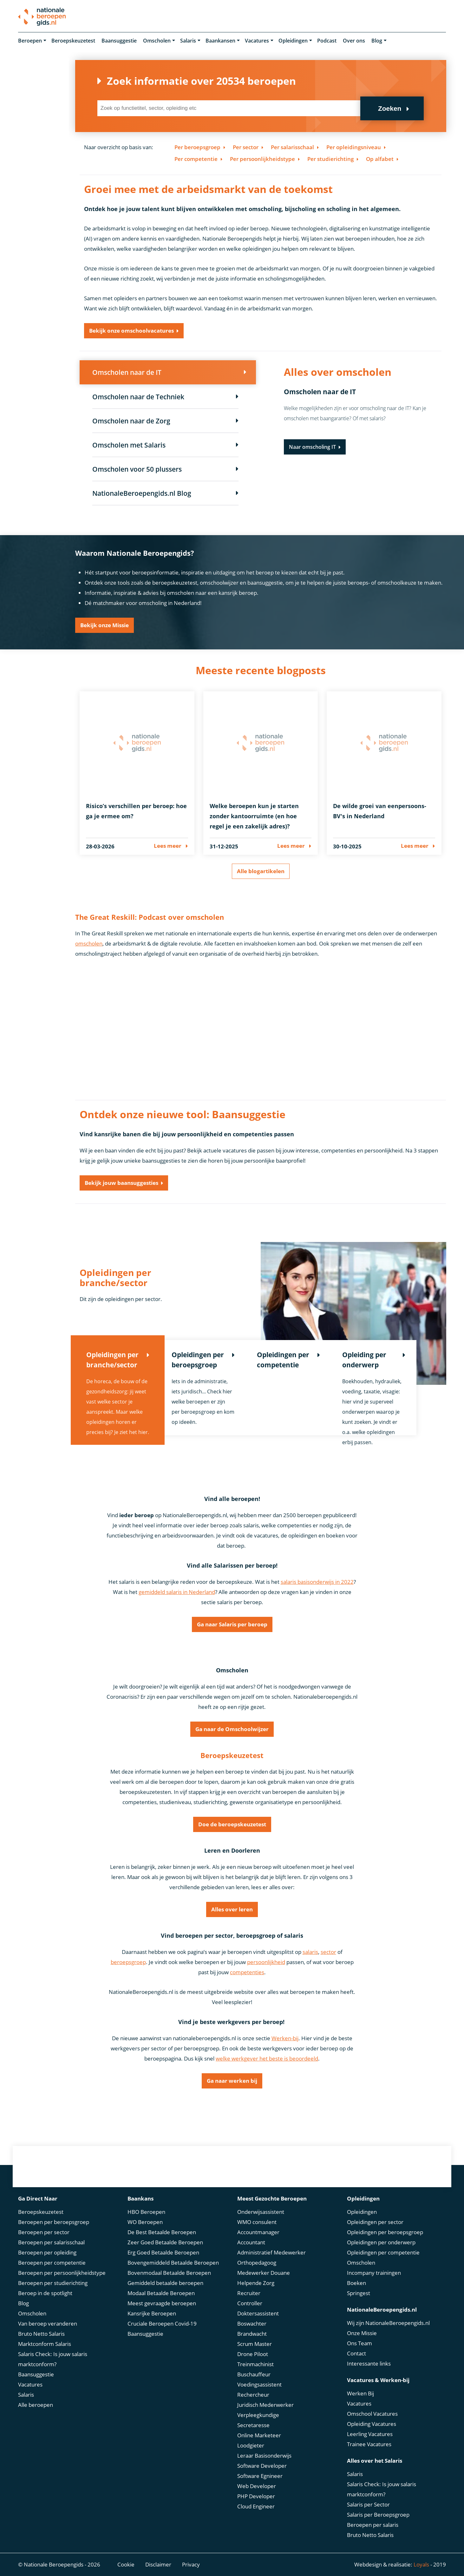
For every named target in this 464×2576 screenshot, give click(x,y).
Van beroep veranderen (47, 2323)
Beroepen (30, 40)
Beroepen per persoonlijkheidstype (62, 2272)
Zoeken (390, 108)
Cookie (125, 2564)
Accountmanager (258, 2232)
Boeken (356, 2283)
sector (328, 1951)
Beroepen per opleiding (47, 2252)
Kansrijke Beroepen (151, 2313)
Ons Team (359, 2343)
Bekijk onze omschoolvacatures (131, 330)
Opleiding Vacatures (371, 2423)
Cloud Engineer (256, 2506)
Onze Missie (362, 2333)
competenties (247, 1972)
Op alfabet (380, 159)
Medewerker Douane (263, 2272)
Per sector (245, 147)
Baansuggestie (119, 40)
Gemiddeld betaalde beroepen (165, 2283)
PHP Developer (256, 2496)
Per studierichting (330, 159)
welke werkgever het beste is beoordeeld (267, 2058)
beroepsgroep (128, 1962)
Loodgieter (250, 2445)
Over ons (354, 40)
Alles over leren (232, 1909)
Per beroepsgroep (197, 147)
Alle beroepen (35, 2404)
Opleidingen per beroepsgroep (385, 2232)
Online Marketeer (259, 2435)
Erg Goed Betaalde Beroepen (163, 2252)
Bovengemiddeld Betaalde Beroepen (173, 2262)
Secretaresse (253, 2425)
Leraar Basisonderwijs (264, 2455)
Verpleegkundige (258, 2415)
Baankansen (220, 40)
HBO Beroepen (146, 2211)
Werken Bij (360, 2393)
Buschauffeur (254, 2374)
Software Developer (262, 2465)
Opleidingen (293, 40)
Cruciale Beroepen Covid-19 (162, 2323)
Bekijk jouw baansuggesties (121, 1182)
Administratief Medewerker (271, 2252)
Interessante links (369, 2363)
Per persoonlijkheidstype (262, 159)
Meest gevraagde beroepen (161, 2303)
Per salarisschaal (292, 147)
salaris (310, 1951)
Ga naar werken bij (232, 2080)
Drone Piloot (252, 2354)
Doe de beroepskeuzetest (232, 1824)
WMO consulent (257, 2222)
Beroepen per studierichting (53, 2283)
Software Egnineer (260, 2476)
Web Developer (256, 2486)
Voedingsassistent (259, 2384)
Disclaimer (158, 2564)
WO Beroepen (145, 2222)
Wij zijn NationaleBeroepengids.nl (388, 2323)
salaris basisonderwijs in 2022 (317, 1581)
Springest (358, 2293)
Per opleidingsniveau (353, 147)
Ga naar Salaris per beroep (232, 1624)
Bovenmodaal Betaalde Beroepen (169, 2272)
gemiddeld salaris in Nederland (177, 1592)
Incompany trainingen (374, 2272)
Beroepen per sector (43, 2232)
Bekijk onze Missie (104, 625)
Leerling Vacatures (370, 2434)
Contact (356, 2353)
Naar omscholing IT (312, 446)
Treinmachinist (255, 2364)
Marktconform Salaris (44, 2343)
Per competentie (196, 159)
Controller (249, 2303)
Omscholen (157, 40)
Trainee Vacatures (369, 2444)
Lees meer (167, 845)
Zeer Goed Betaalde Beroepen (165, 2242)
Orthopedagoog (256, 2262)
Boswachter (251, 2323)
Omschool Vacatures (372, 2413)
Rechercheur (253, 2394)
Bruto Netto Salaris (41, 2333)
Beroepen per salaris (372, 2524)
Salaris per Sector (368, 2504)
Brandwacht (252, 2333)
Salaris (188, 40)
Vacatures (257, 40)
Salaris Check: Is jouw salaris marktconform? (52, 2359)
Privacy (191, 2564)
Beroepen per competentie (52, 2262)
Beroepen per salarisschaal (51, 2242)
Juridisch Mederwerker (265, 2404)
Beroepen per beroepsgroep (53, 2222)
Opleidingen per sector (375, 2222)
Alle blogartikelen (260, 871)
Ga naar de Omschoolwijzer (232, 1729)
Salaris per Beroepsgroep (378, 2514)
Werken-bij (284, 2038)
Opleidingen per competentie (383, 2252)
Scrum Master (254, 2343)
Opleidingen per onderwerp (381, 2242)
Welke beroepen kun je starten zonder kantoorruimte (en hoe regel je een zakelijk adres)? (254, 816)
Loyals (421, 2564)
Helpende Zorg (255, 2283)
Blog (376, 40)
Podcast (327, 40)
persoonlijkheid (266, 1962)
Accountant (251, 2242)
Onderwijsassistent (260, 2211)
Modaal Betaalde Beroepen (161, 2293)
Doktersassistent (258, 2313)
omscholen (88, 943)
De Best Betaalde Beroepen (161, 2232)
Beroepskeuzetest (73, 40)
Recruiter (248, 2293)
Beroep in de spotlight (45, 2293)
